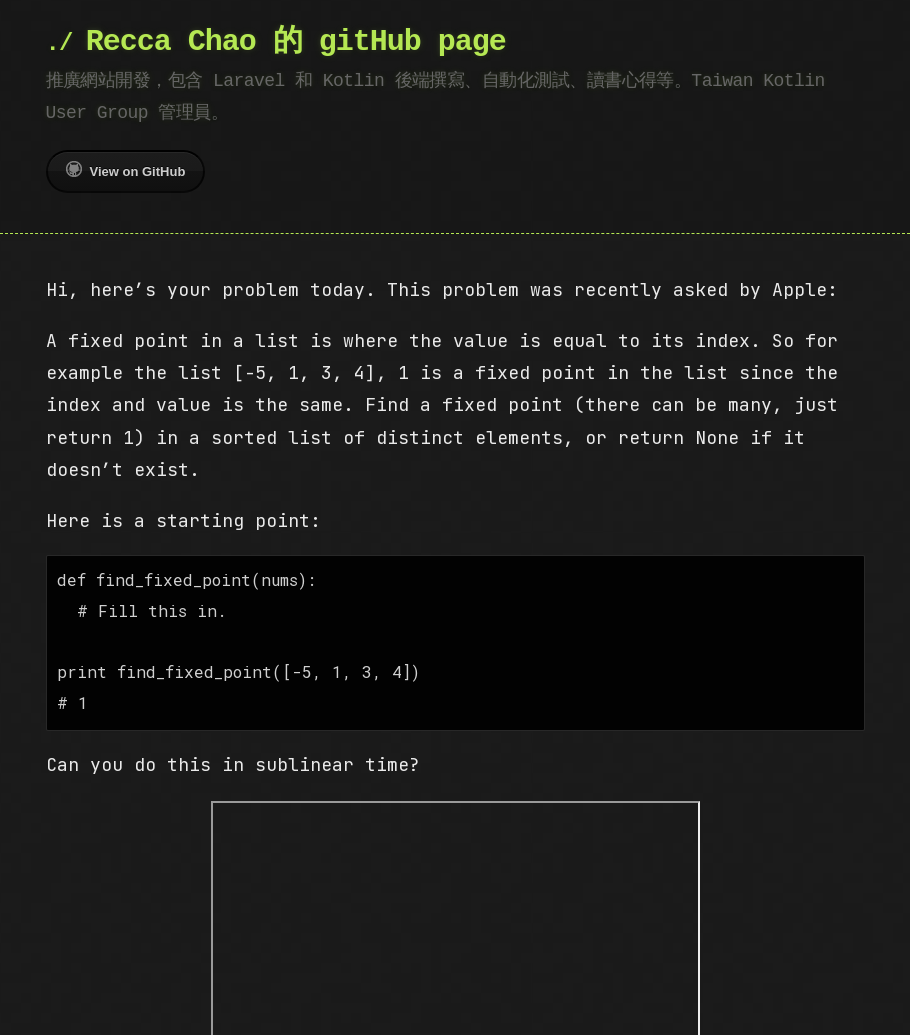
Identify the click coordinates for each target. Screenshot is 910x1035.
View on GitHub (126, 170)
